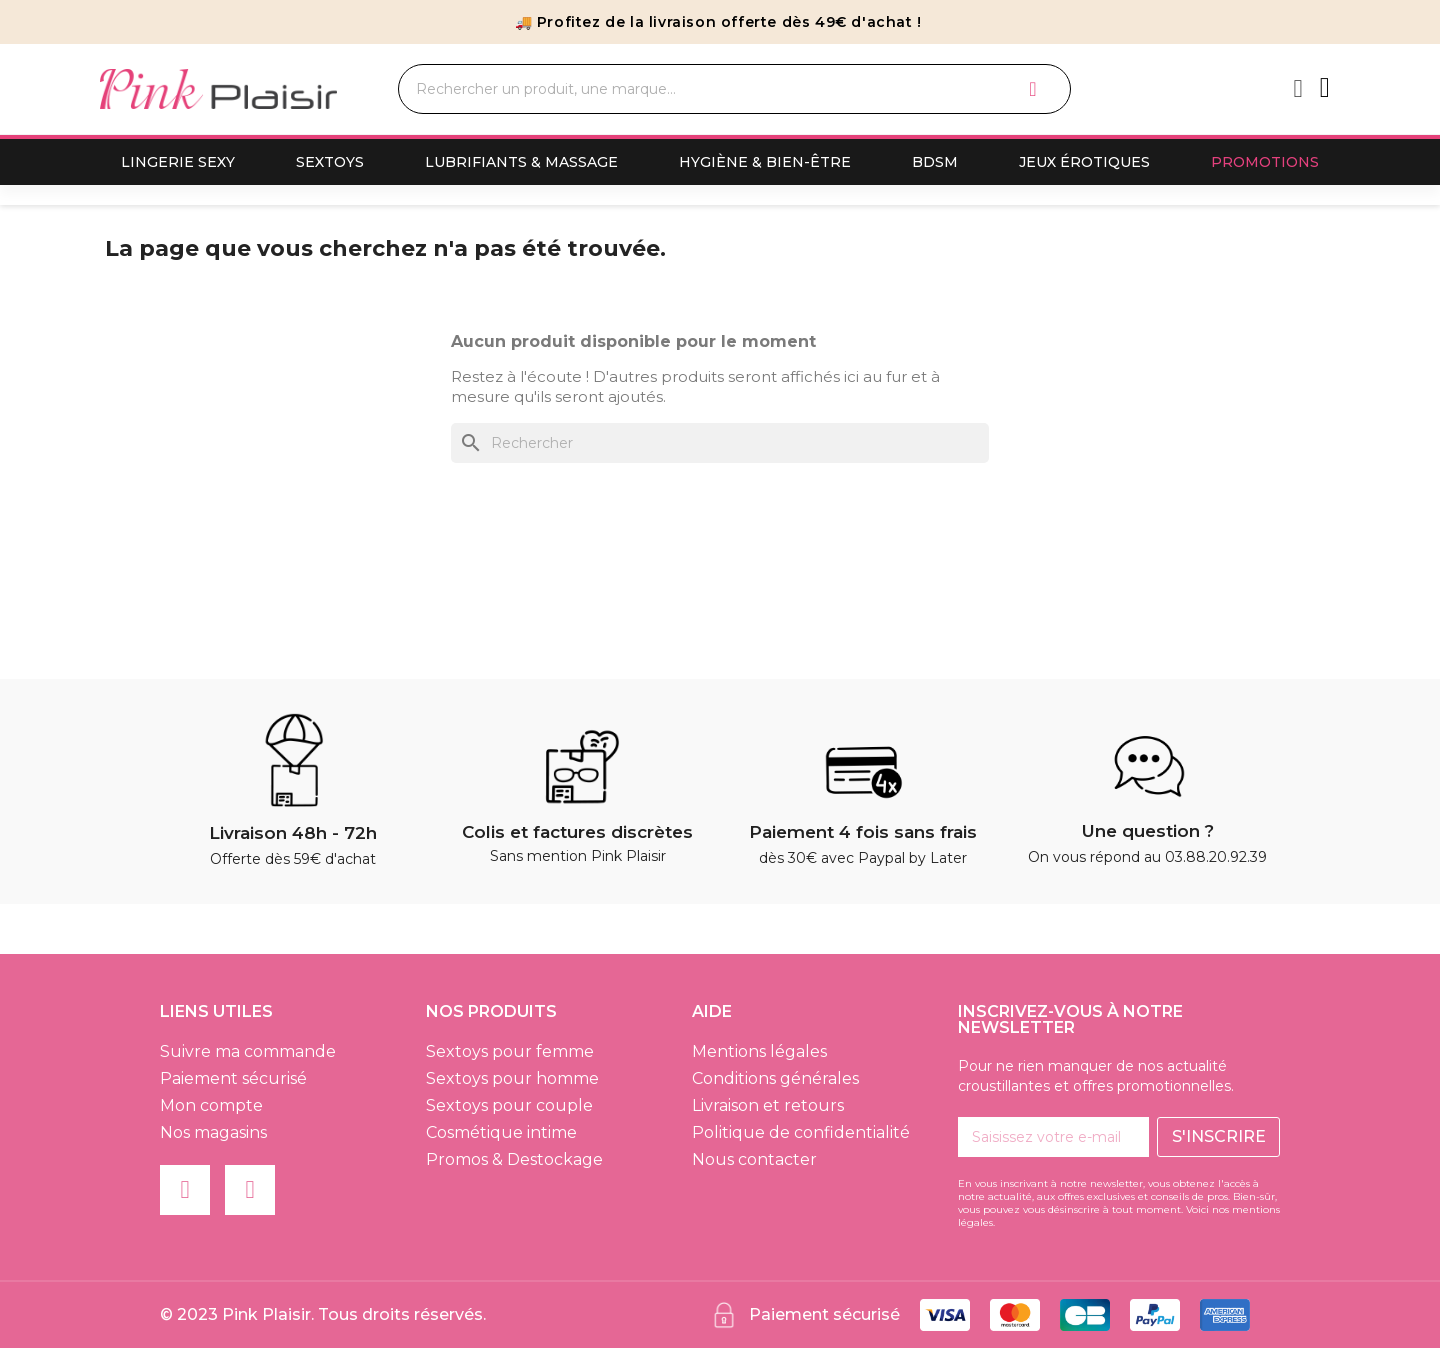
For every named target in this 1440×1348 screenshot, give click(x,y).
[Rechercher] (720, 443)
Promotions (1265, 162)
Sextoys (330, 162)
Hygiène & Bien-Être (765, 162)
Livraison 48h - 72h (293, 833)
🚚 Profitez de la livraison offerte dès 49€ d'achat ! (718, 22)
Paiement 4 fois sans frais (863, 832)
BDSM (935, 162)
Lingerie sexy (178, 162)
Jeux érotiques (1084, 162)
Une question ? (1148, 831)
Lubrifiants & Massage (521, 162)
